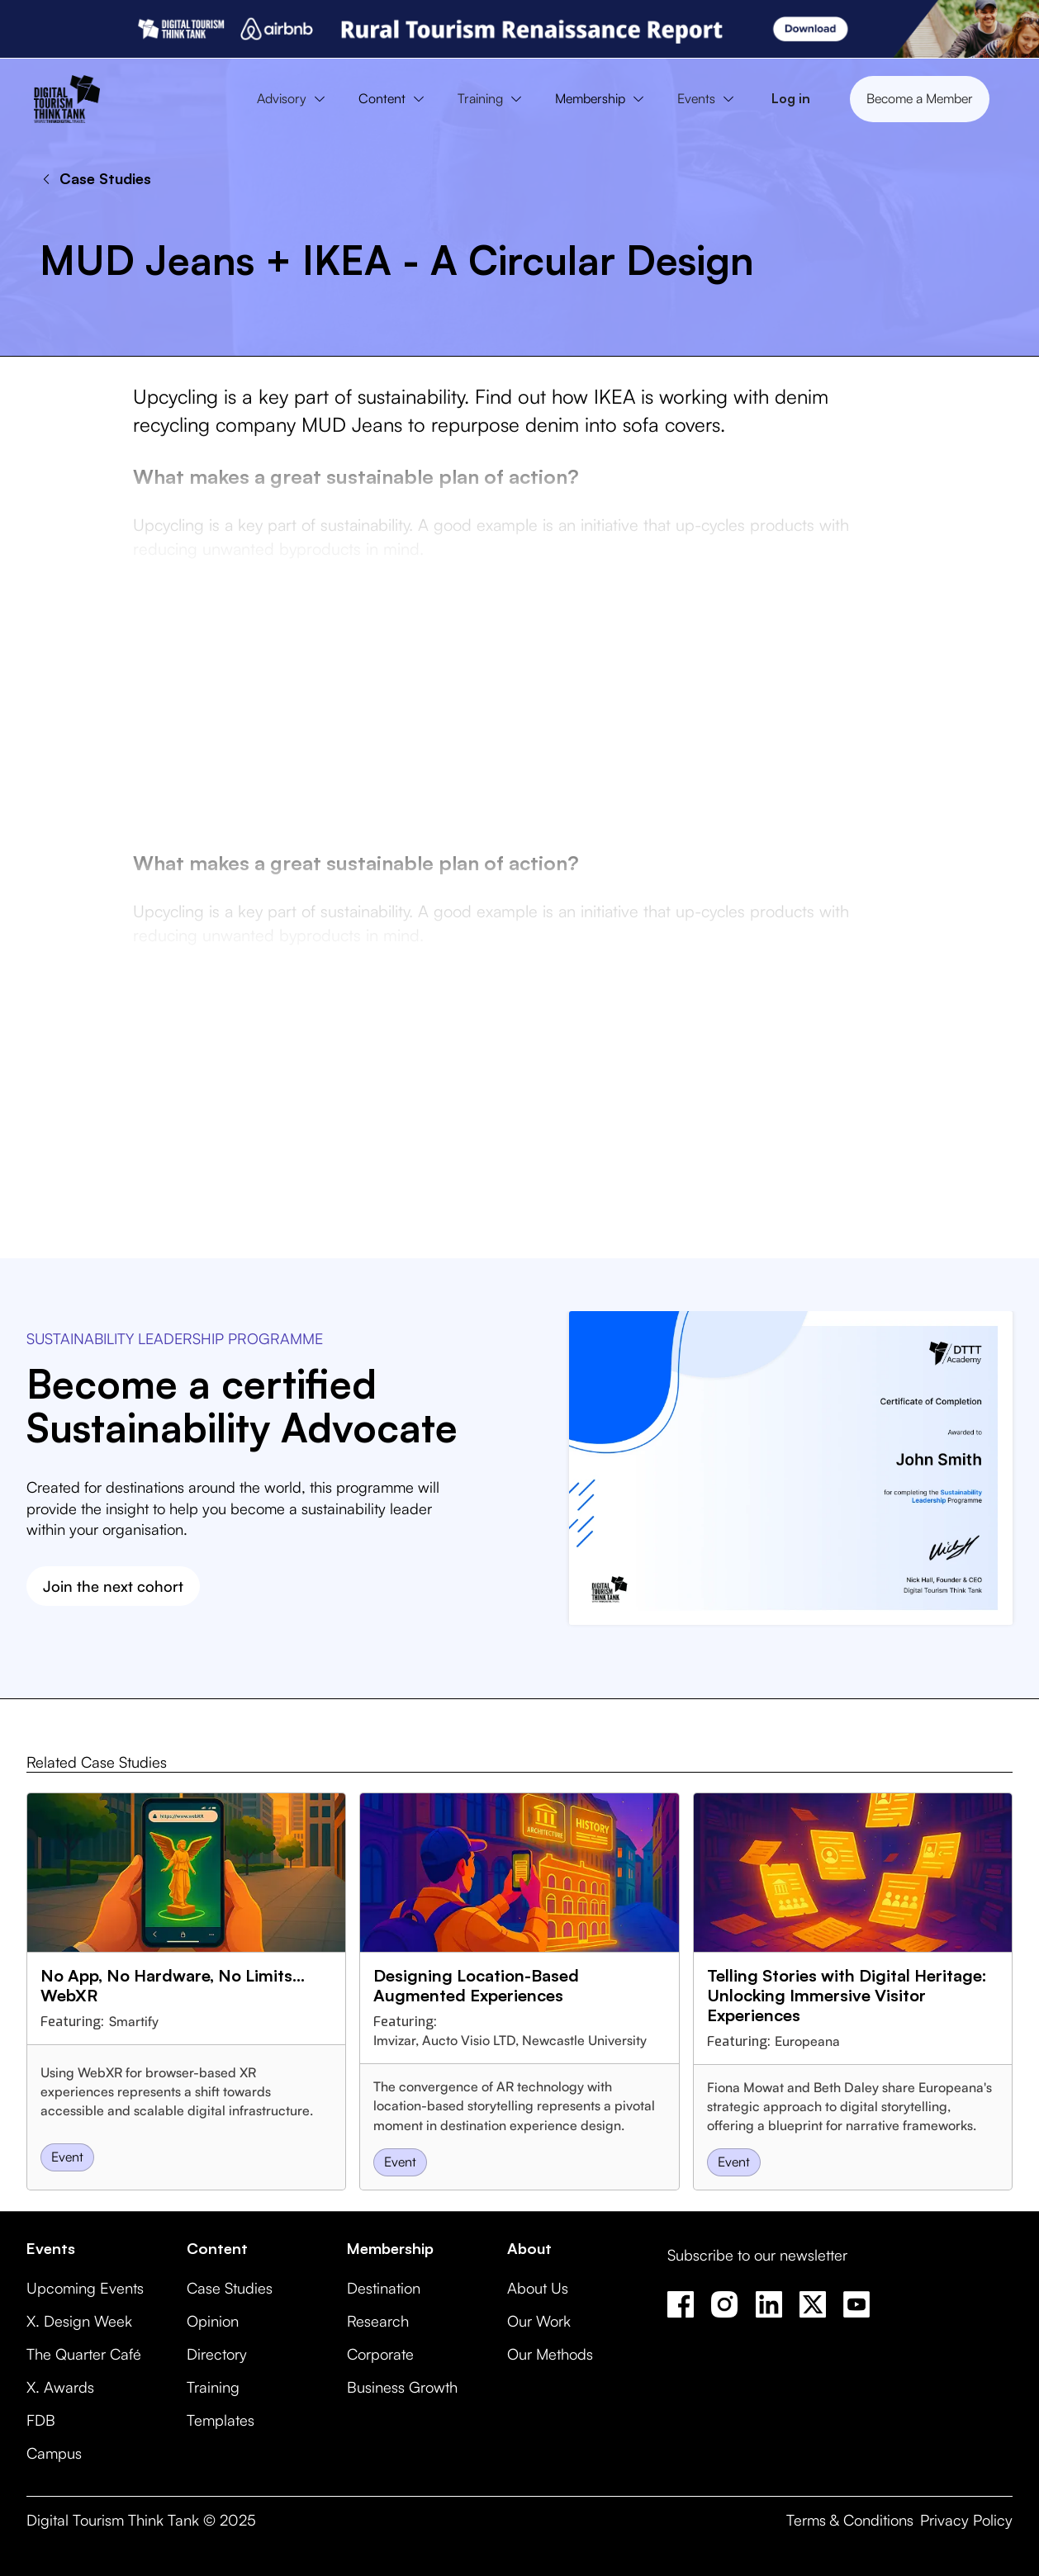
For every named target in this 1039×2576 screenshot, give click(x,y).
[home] (67, 99)
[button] (295, 99)
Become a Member (919, 98)
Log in (790, 98)
